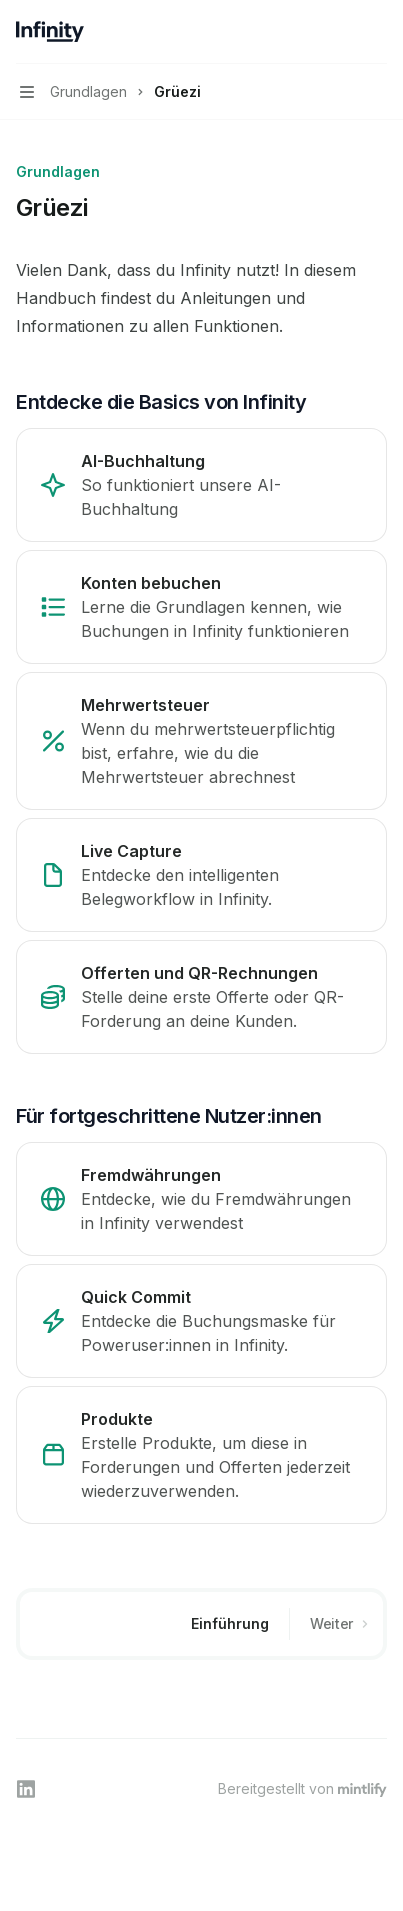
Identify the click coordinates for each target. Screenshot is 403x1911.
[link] (201, 485)
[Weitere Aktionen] (377, 32)
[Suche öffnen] (339, 32)
